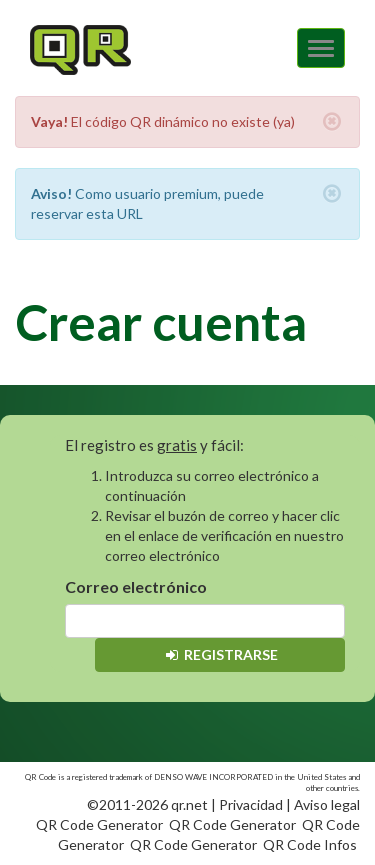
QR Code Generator (99, 824)
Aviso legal (327, 804)
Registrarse (220, 654)
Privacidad (251, 804)
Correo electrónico (136, 586)
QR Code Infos (310, 844)
